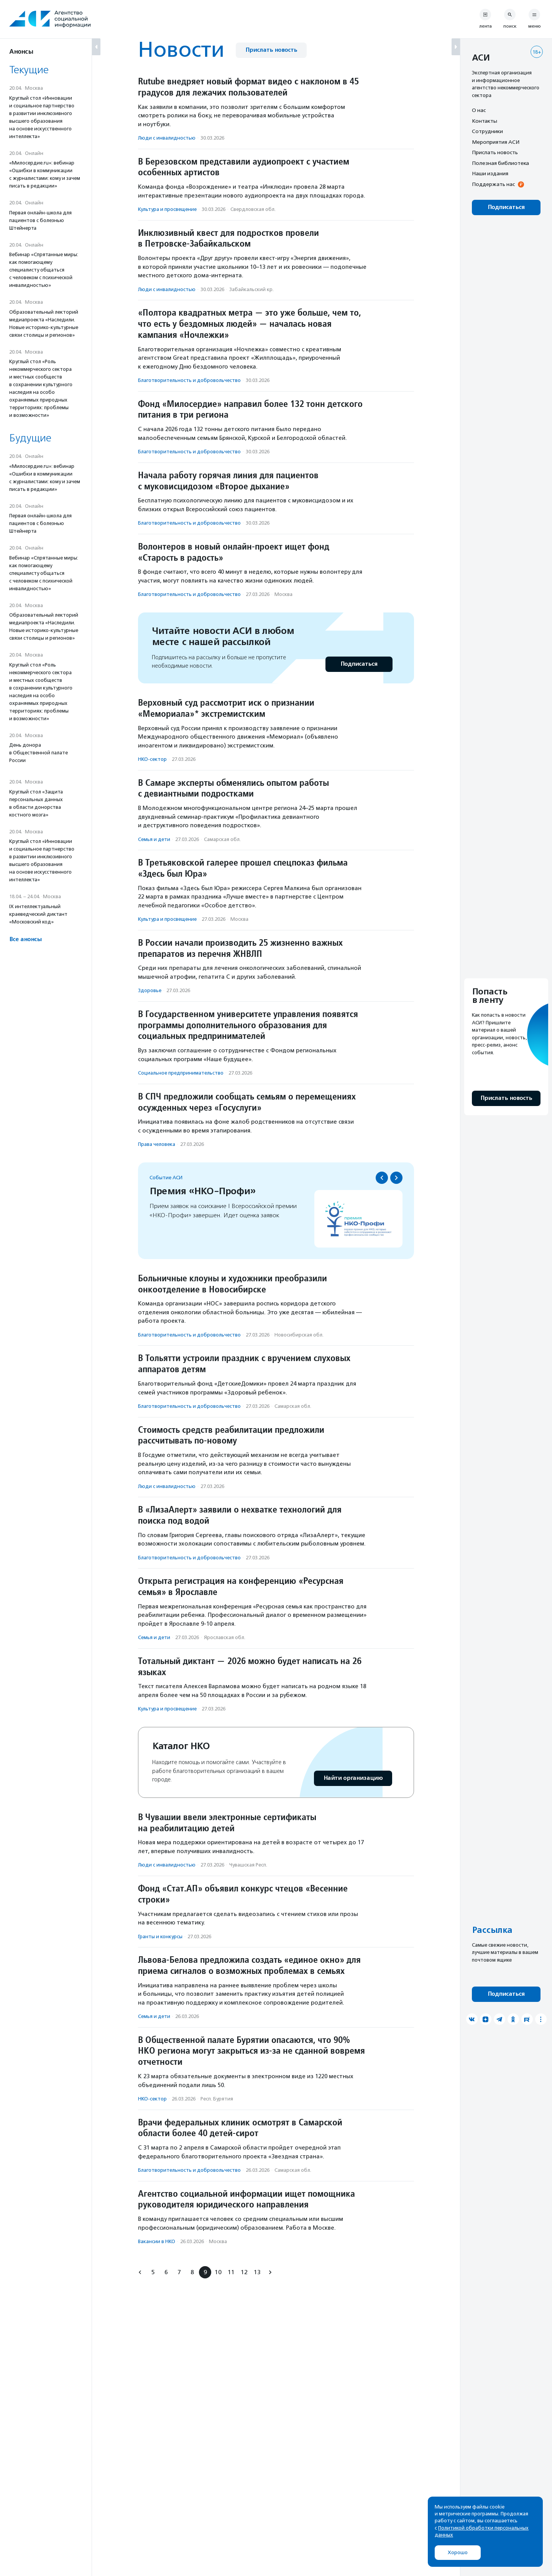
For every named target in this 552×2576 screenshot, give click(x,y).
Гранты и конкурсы (160, 1936)
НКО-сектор (152, 759)
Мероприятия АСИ (495, 142)
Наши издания (490, 173)
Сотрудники (487, 131)
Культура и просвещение (167, 209)
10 (218, 2272)
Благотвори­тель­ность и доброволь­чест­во (189, 380)
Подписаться (359, 664)
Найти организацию (353, 1778)
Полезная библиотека (500, 163)
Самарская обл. (222, 839)
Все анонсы (25, 939)
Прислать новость (271, 50)
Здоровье (149, 990)
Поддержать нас (493, 184)
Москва (283, 594)
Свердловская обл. (253, 209)
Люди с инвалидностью (167, 138)
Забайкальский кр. (251, 289)
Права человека (156, 1144)
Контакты (484, 121)
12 (244, 2272)
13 (257, 2272)
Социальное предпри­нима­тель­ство (180, 1073)
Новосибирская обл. (299, 1335)
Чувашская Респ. (248, 1865)
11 (231, 2272)
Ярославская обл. (224, 1637)
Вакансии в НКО (156, 2241)
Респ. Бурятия (216, 2099)
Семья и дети (154, 839)
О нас (479, 110)
